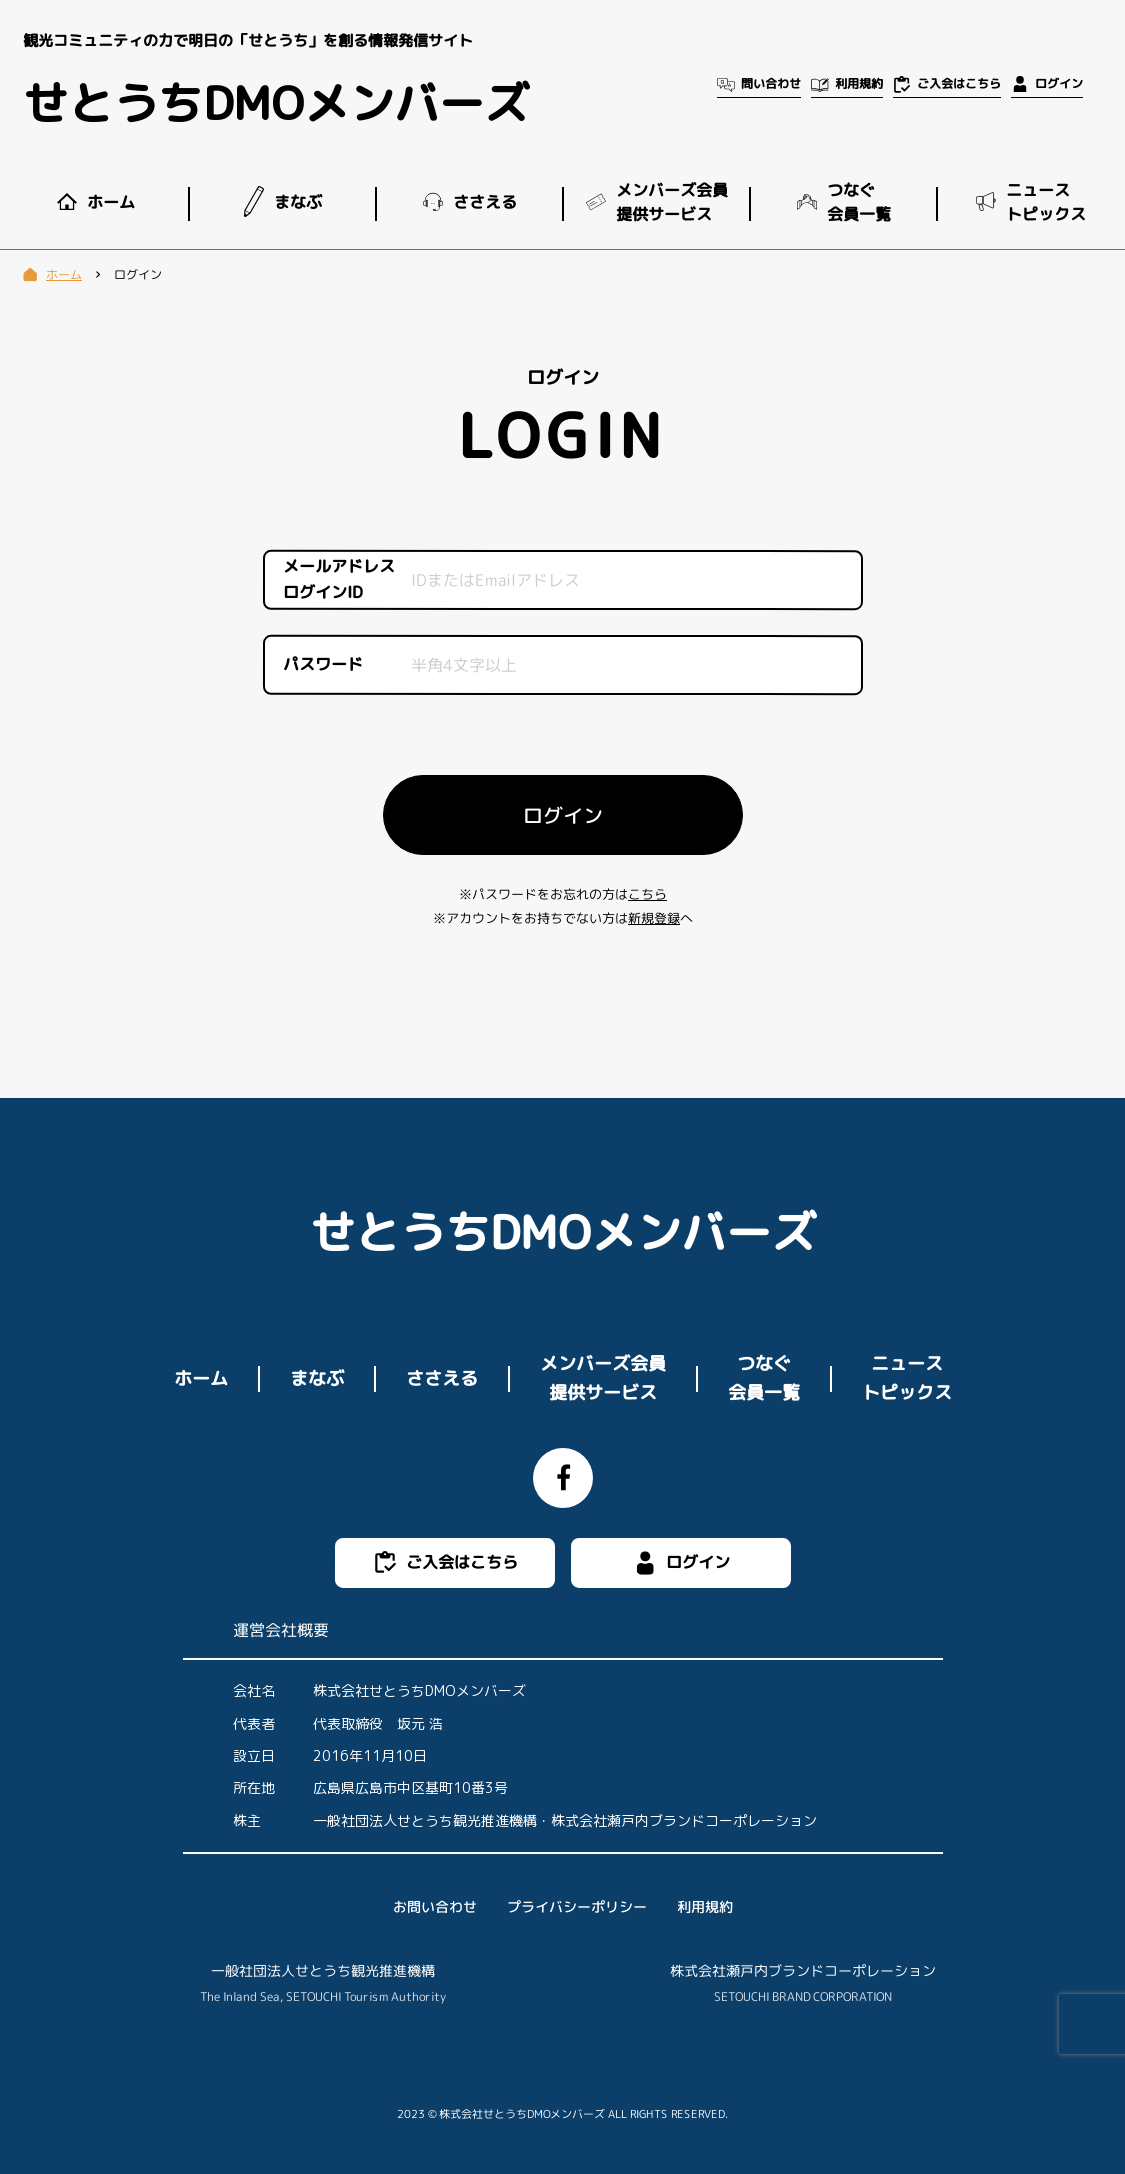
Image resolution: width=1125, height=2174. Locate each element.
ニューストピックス (906, 1378)
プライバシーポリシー (576, 1906)
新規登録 (653, 918)
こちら (646, 894)
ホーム (200, 1377)
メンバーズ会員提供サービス (603, 1378)
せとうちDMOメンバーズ (276, 103)
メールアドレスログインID (338, 580)
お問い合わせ (434, 1906)
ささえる (441, 1377)
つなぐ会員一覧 (763, 1378)
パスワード (322, 664)
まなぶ (316, 1377)
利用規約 (704, 1906)
